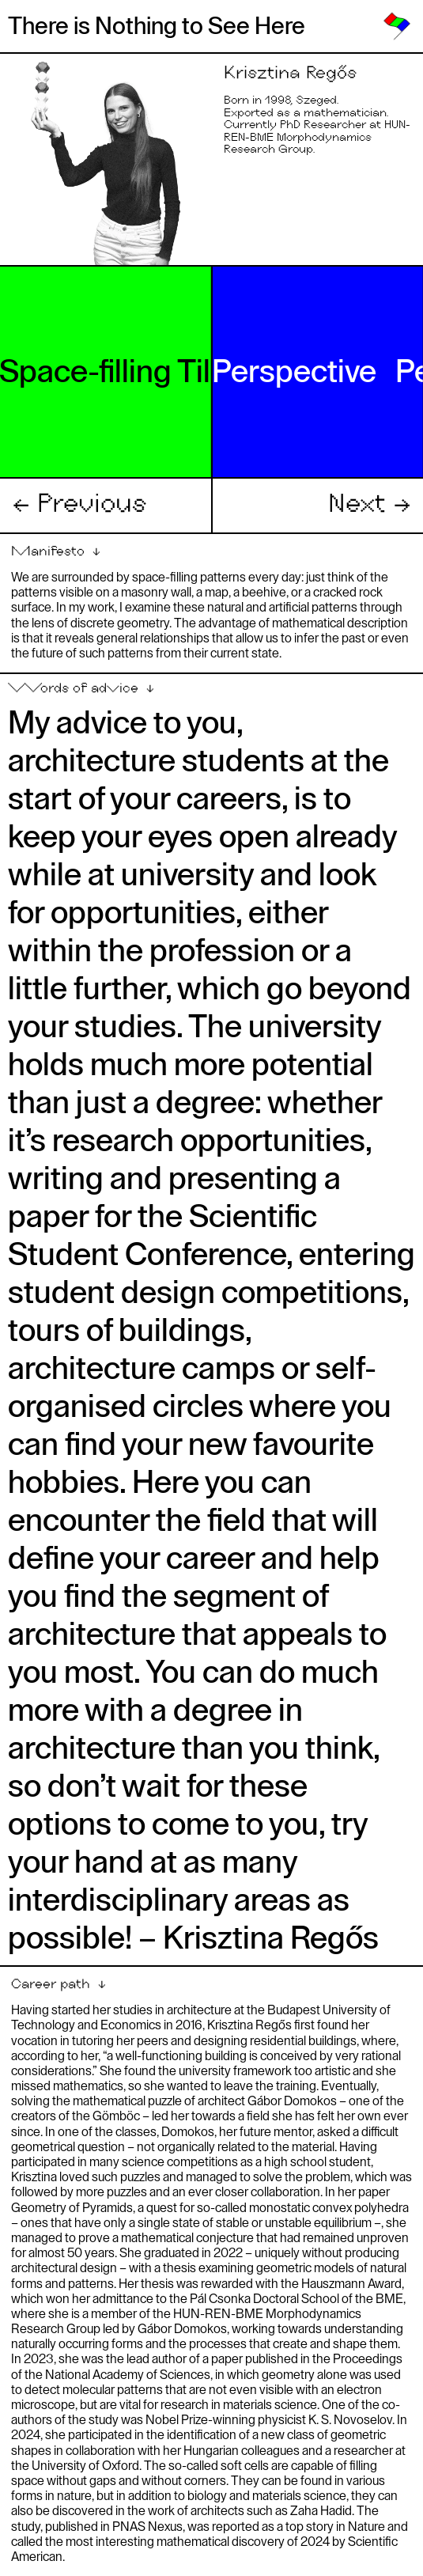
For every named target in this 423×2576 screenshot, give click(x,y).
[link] (397, 26)
